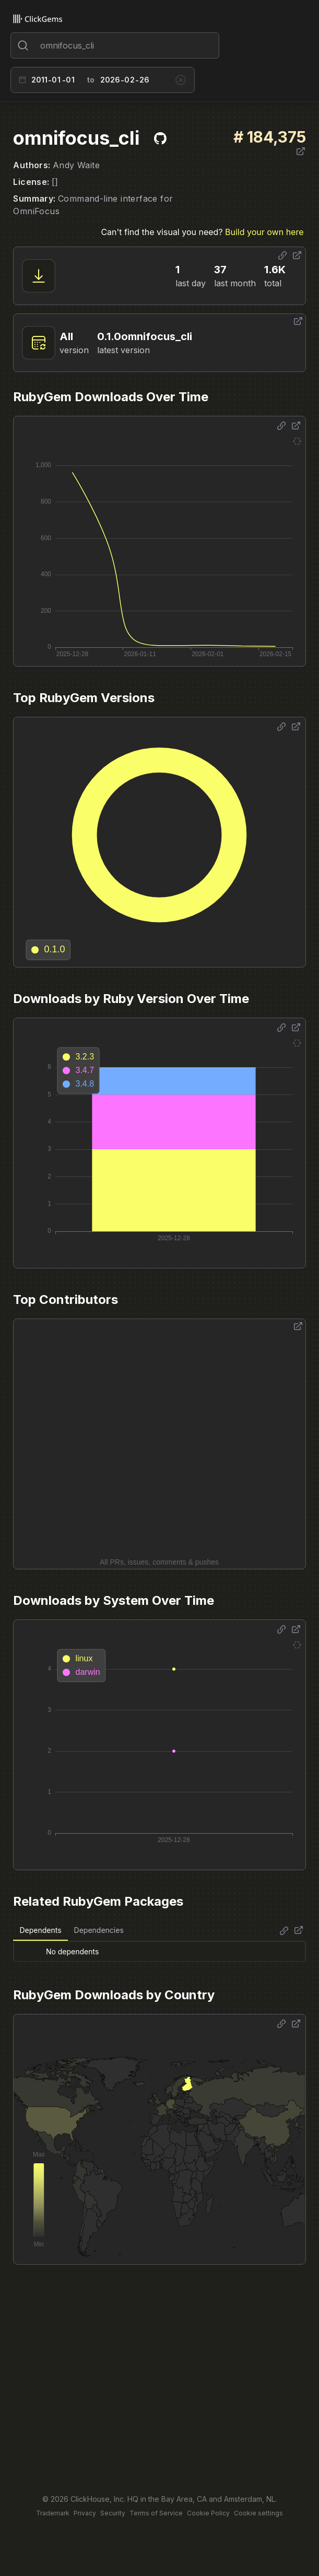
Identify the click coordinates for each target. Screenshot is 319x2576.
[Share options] (282, 255)
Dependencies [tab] (99, 1930)
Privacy (85, 2513)
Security (112, 2513)
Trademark (52, 2513)
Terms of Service (156, 2513)
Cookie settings (258, 2513)
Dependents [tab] (40, 1930)
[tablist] (71, 1930)
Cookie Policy (208, 2513)
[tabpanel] (159, 1951)
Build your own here (264, 232)
